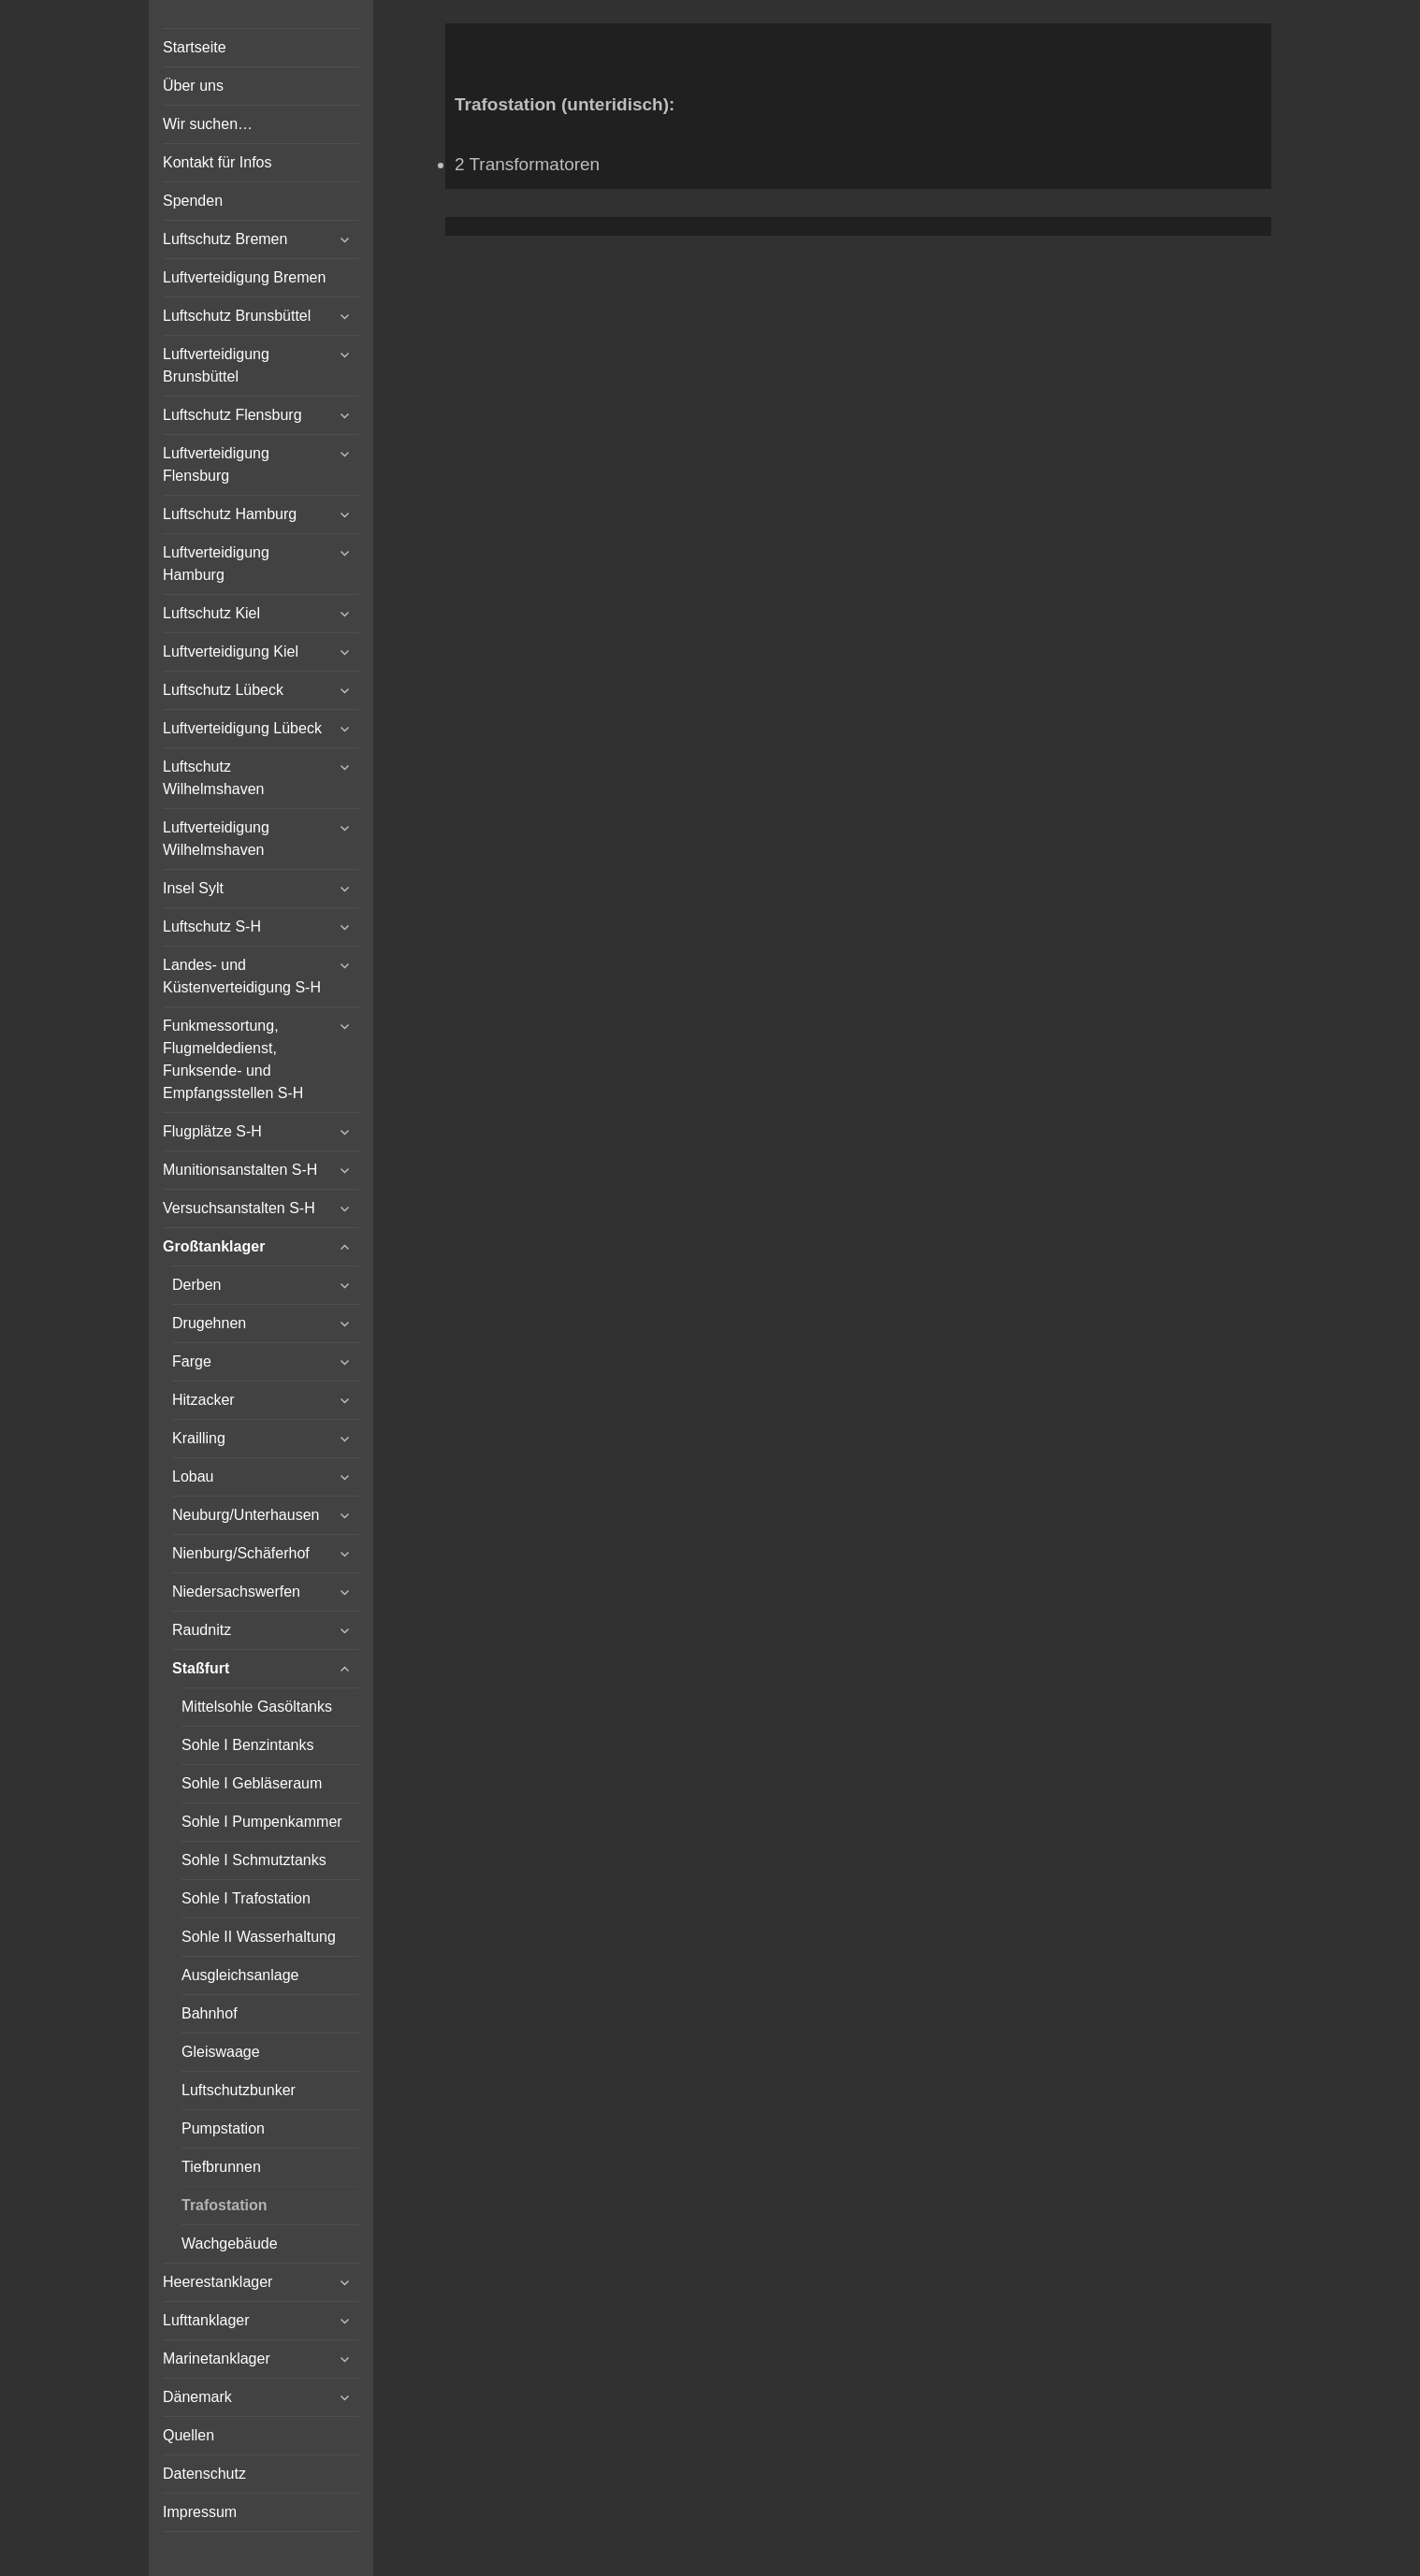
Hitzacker (203, 1400)
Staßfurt (200, 1668)
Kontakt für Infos (217, 162)
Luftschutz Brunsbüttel (237, 316)
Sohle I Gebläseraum (251, 1783)
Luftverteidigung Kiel (230, 651)
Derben (196, 1285)
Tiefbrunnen (221, 2167)
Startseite (194, 47)
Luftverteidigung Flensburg (216, 464)
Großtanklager (214, 1246)
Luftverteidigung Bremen (244, 277)
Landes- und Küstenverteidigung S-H (242, 976)
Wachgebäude (229, 2243)
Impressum (200, 2512)
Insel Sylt (193, 888)
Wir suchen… (208, 124)
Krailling (198, 1438)
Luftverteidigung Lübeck (242, 728)
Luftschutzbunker (238, 2090)
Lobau (193, 1476)
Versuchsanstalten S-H (239, 1208)
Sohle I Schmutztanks (253, 1860)
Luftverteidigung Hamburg (216, 563)
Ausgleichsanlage (239, 1975)
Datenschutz (204, 2474)
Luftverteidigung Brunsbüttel (216, 365)
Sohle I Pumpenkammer (261, 1822)
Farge (191, 1361)
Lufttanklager (206, 2320)
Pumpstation (223, 2128)
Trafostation (224, 2205)
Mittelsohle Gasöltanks (256, 1707)
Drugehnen (209, 1323)
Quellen (188, 2435)
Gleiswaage (220, 2052)
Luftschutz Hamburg (230, 514)
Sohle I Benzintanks (247, 1745)
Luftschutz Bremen (225, 239)
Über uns (193, 86)
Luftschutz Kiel (211, 613)
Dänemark (197, 2397)
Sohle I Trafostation (246, 1898)
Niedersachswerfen (236, 1591)
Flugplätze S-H (212, 1131)
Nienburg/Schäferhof (241, 1553)
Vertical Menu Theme (894, 255)
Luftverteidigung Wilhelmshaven (216, 838)
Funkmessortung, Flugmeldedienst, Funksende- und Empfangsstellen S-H (233, 1059)
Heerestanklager (217, 2282)
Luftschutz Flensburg (232, 415)
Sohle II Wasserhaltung (258, 1937)
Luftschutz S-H (212, 926)
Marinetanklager (216, 2358)
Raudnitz (201, 1630)
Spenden (193, 201)
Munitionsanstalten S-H (240, 1170)
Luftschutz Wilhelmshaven (213, 778)
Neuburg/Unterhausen (245, 1515)
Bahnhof (209, 2013)
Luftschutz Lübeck (223, 690)
